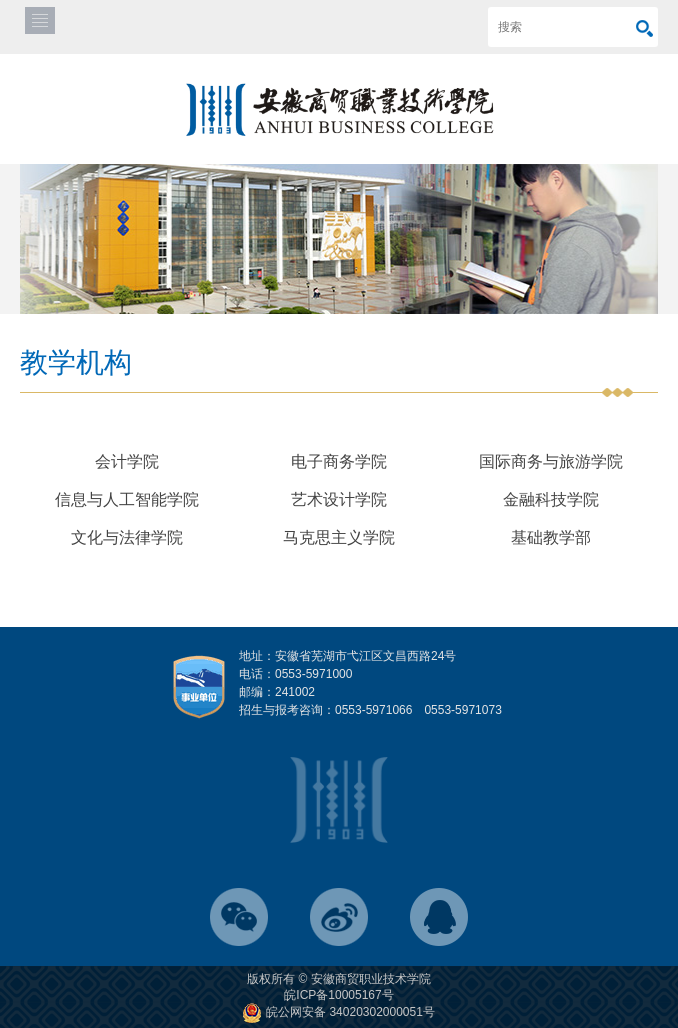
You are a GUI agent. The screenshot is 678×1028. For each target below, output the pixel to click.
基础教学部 (551, 537)
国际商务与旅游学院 (551, 461)
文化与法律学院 (127, 537)
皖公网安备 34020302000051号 (339, 1012)
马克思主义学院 (339, 537)
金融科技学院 (551, 499)
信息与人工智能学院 (127, 499)
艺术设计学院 (339, 499)
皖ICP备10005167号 (338, 995)
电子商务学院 (339, 461)
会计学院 (127, 461)
